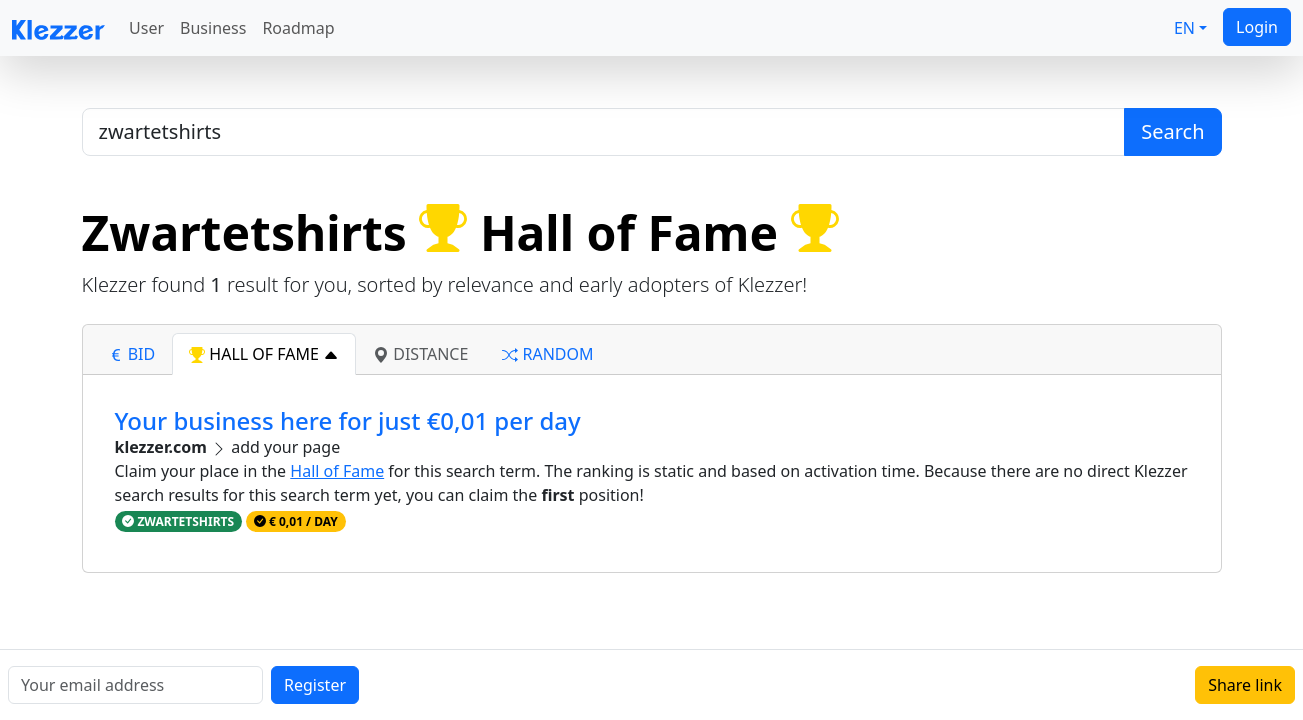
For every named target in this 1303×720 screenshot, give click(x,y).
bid (132, 354)
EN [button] (1184, 28)
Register (315, 685)
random (547, 354)
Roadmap (298, 28)
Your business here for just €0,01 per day (348, 420)
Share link (1245, 685)
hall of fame (264, 354)
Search (1172, 131)
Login (1257, 27)
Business (213, 28)
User (146, 28)
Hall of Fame (337, 471)
